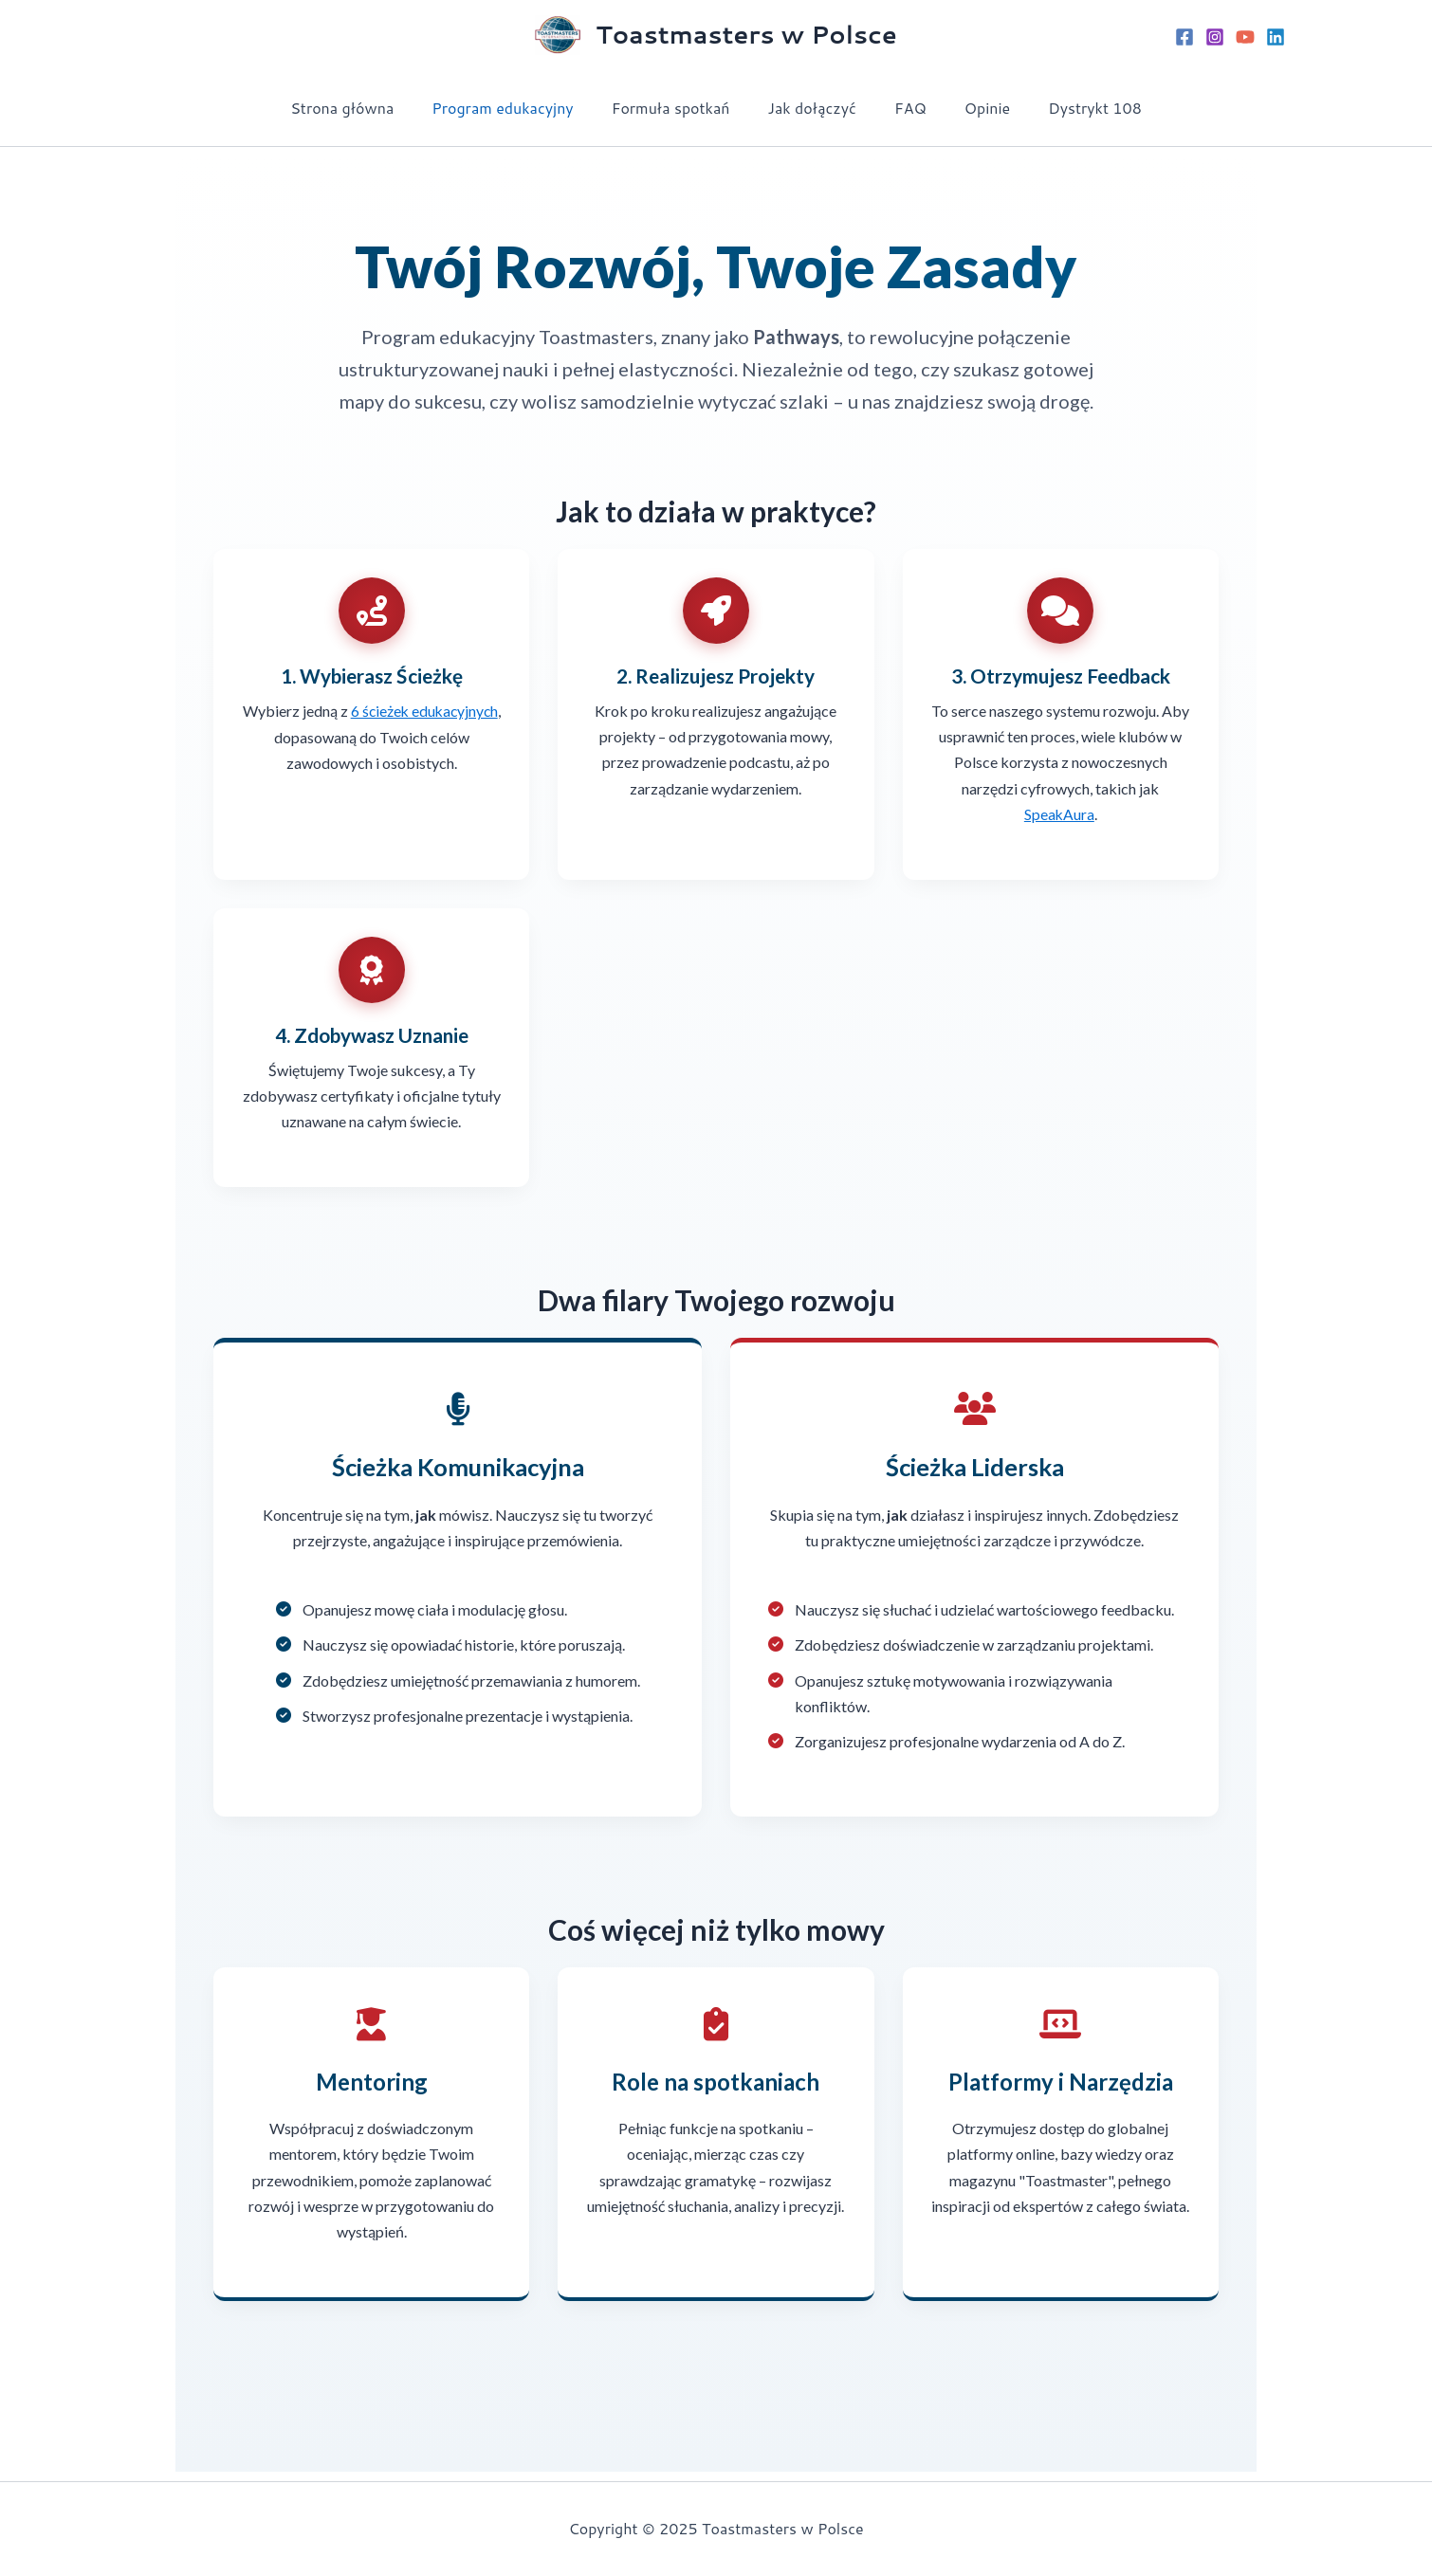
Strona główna (364, 108)
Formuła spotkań (678, 108)
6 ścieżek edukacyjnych (424, 711)
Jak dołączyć (812, 108)
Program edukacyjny (517, 108)
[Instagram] (1214, 36)
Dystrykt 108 (1072, 108)
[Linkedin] (1275, 36)
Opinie (972, 108)
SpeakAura (1058, 814)
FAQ (903, 108)
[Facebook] (1184, 36)
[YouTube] (1245, 36)
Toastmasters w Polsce (746, 34)
